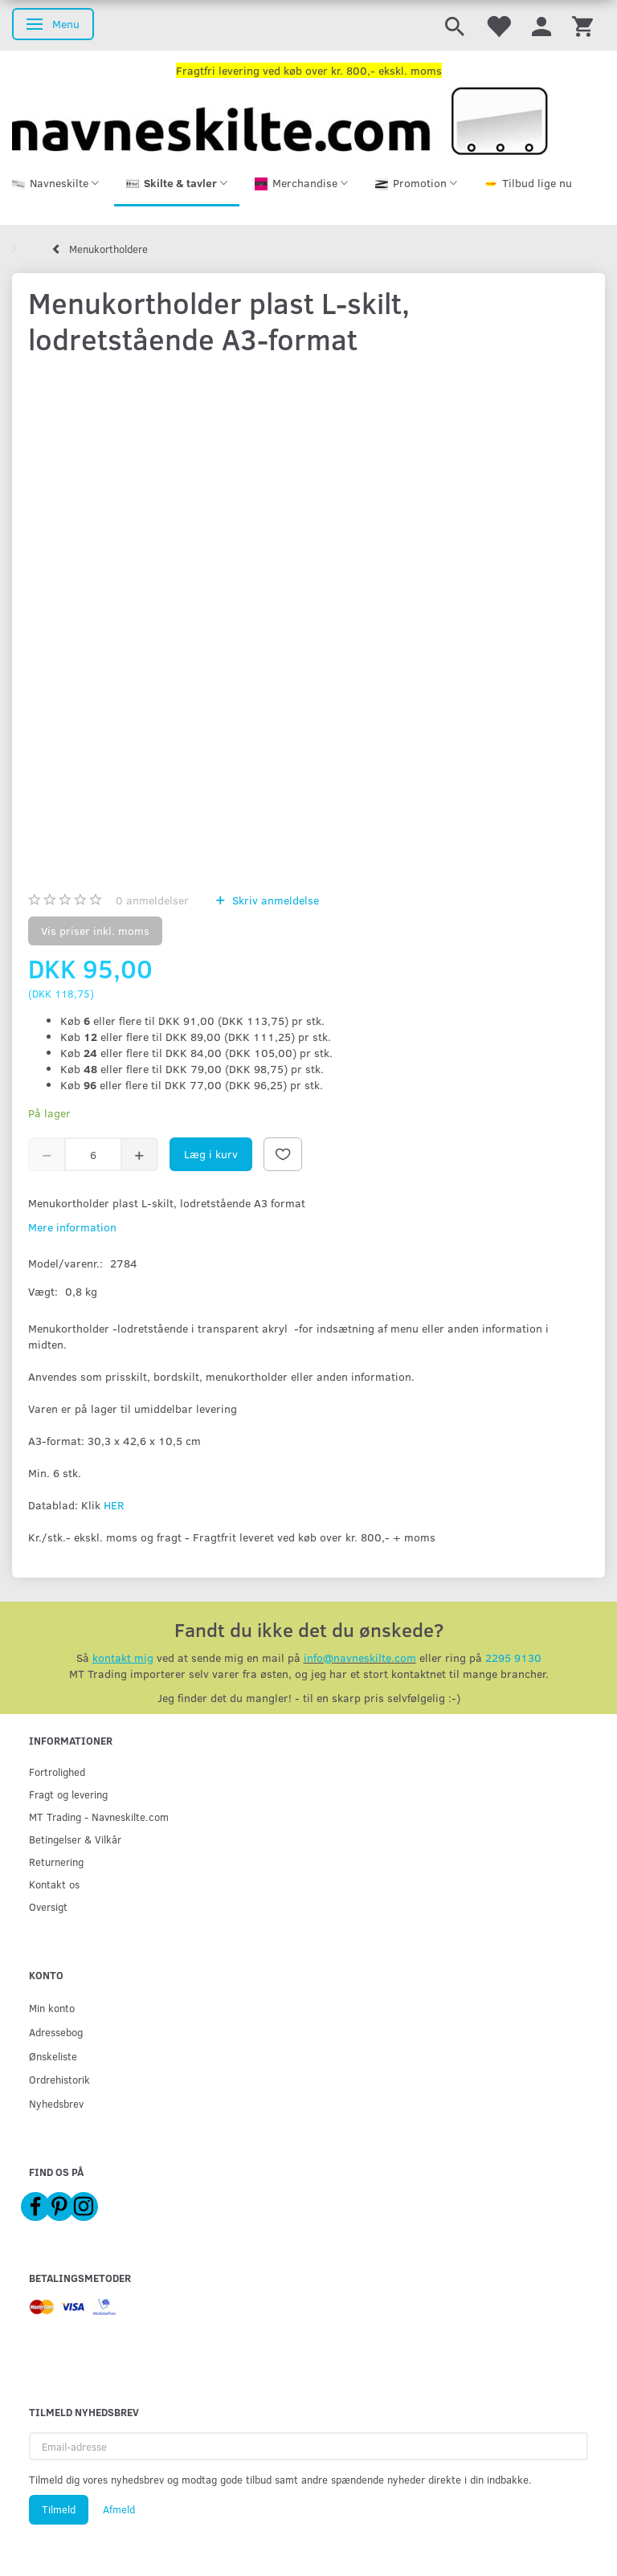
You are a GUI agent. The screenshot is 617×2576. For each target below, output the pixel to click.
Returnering (56, 1861)
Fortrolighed (57, 1771)
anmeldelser (152, 900)
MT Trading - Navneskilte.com (99, 1816)
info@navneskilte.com (360, 1657)
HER (114, 1505)
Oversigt (48, 1906)
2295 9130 (513, 1657)
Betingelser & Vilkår (75, 1839)
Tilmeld (59, 2509)
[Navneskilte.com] (280, 119)
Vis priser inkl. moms (95, 930)
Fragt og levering (68, 1794)
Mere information (72, 1227)
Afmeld (119, 2509)
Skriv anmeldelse (274, 900)
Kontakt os (54, 1884)
